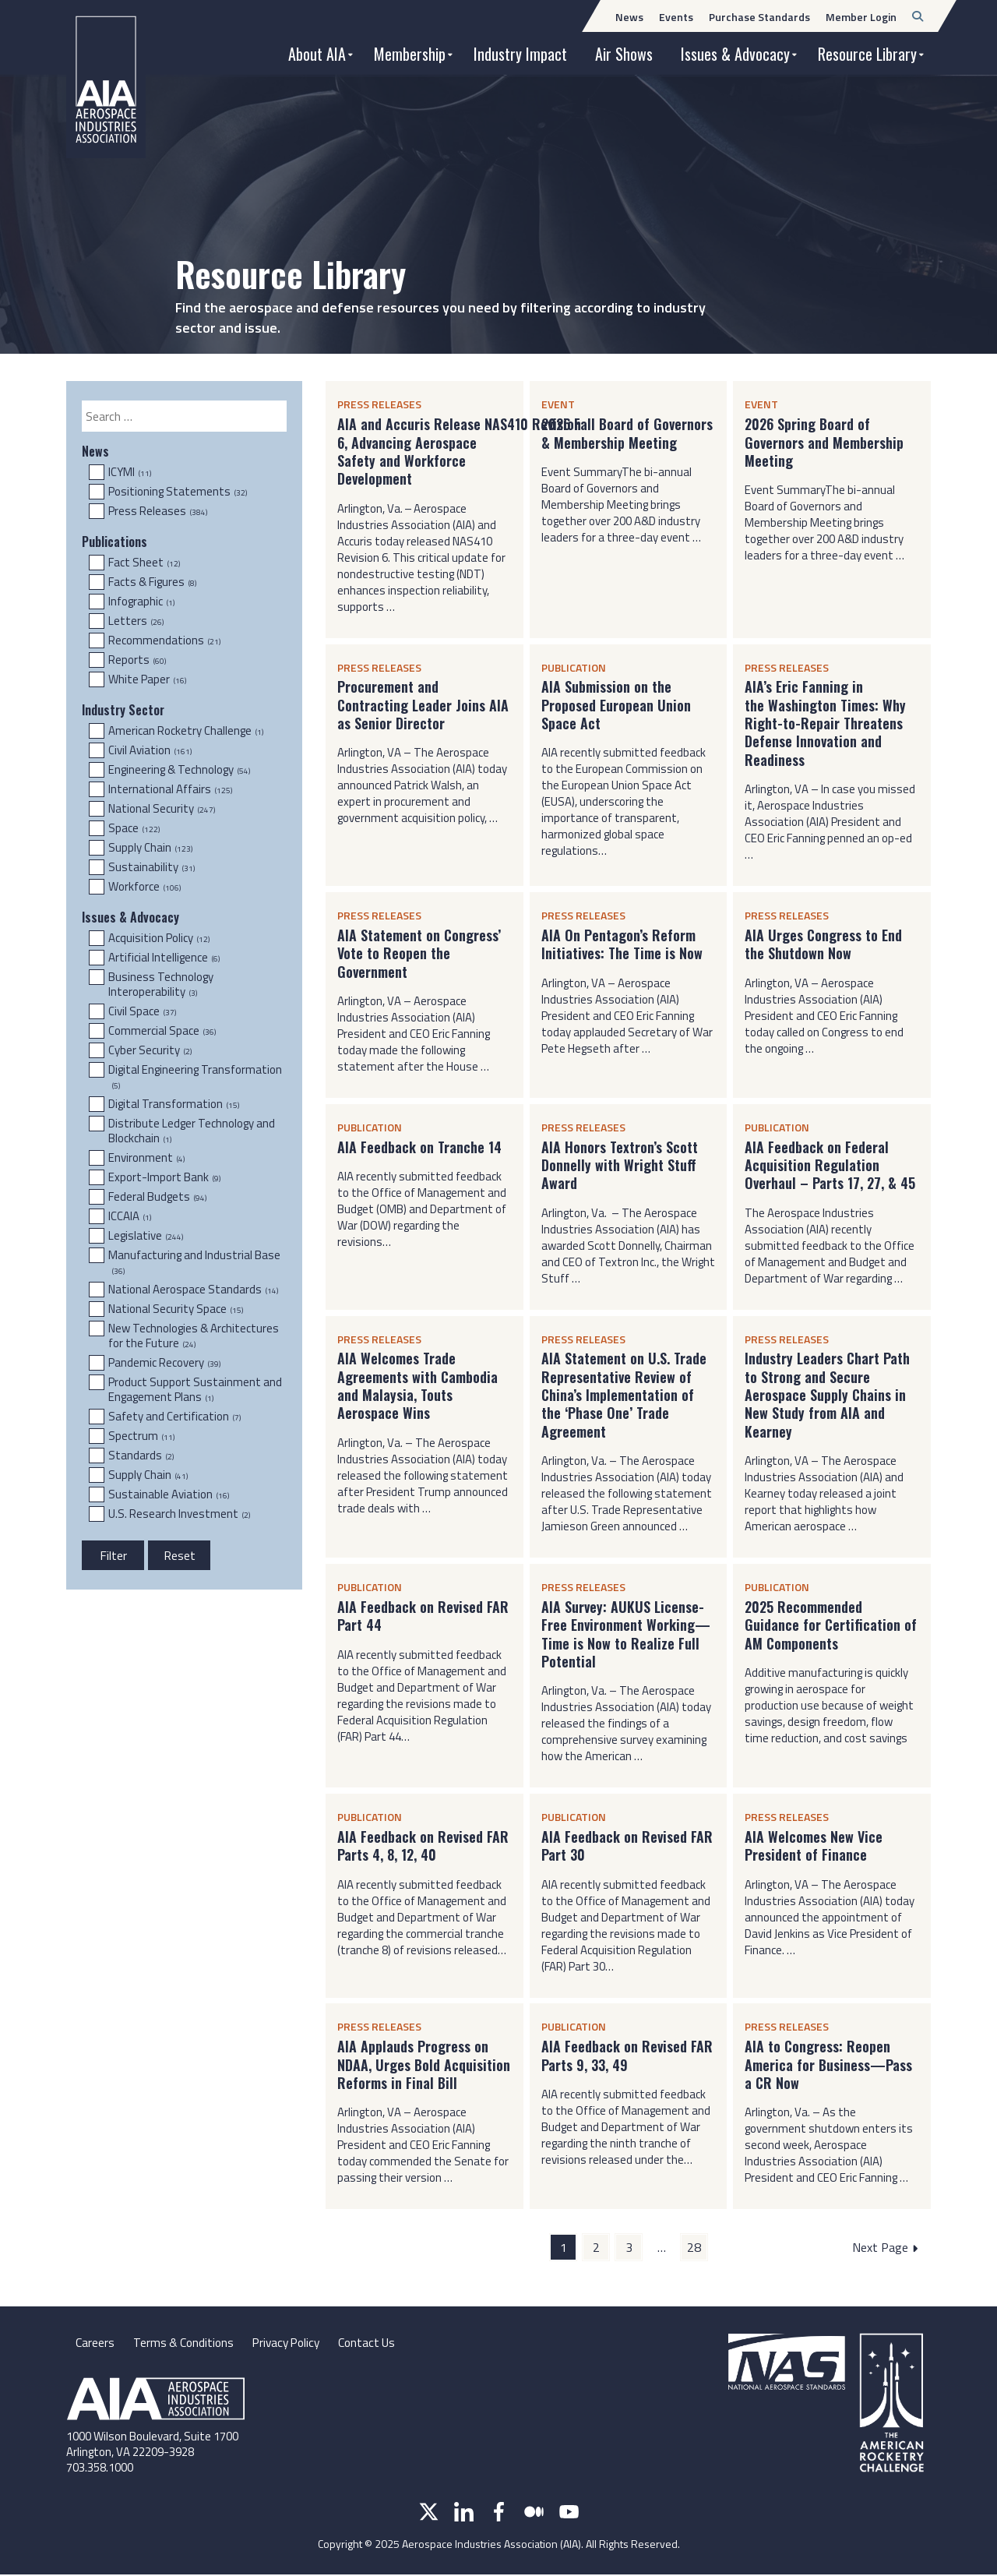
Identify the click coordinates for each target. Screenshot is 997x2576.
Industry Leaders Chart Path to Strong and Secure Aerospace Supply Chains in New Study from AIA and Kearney (827, 1395)
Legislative (145, 1235)
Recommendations (164, 640)
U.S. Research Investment (179, 1514)
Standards (141, 1455)
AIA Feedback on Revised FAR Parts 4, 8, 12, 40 (423, 1846)
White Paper (147, 679)
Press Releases (157, 511)
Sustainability (151, 867)
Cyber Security (150, 1050)
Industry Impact (520, 53)
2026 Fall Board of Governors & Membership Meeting (627, 433)
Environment (146, 1157)
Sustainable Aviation (168, 1494)
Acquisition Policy (159, 938)
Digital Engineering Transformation (195, 1077)
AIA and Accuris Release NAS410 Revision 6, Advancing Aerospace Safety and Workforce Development (424, 452)
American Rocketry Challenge (185, 730)
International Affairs (170, 789)
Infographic (141, 601)
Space (134, 828)
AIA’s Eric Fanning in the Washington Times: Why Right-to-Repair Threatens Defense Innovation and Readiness (825, 723)
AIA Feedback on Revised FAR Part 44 (423, 1616)
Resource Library (867, 53)
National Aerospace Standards (193, 1289)
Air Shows (624, 53)
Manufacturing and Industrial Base (194, 1263)
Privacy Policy (291, 2343)
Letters (136, 621)
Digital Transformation (173, 1104)
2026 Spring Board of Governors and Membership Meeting (824, 442)
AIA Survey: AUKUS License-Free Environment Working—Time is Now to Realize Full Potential (625, 1634)
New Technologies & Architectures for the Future (193, 1336)
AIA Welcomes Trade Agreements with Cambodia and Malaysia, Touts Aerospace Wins (417, 1386)
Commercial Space (162, 1030)
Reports (137, 660)
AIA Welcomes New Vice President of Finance (814, 1846)
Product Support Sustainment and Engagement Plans (195, 1390)
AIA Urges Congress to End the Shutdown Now (823, 944)
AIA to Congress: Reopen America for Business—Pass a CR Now (828, 2065)
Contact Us (376, 2343)
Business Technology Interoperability (160, 984)
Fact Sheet (144, 562)
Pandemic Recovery (164, 1362)
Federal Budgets (157, 1196)
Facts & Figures (152, 582)
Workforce (144, 886)
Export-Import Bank (164, 1177)
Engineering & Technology (179, 769)
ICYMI (129, 472)
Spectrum (141, 1436)
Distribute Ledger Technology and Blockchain (191, 1131)
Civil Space (142, 1011)
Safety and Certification (174, 1416)
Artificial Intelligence (164, 957)
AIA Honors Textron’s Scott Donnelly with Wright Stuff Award (619, 1165)
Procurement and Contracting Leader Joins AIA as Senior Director (423, 705)
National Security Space (175, 1309)
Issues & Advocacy (735, 53)
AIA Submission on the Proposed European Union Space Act (616, 705)
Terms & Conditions (185, 2343)
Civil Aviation (150, 750)
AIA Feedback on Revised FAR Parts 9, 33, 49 (627, 2056)
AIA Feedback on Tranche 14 (419, 1147)
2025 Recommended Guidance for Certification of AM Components (831, 1625)
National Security (161, 808)
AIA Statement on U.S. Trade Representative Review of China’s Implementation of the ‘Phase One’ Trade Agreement (623, 1395)
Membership (410, 53)
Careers (95, 2343)
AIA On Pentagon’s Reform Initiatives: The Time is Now (622, 944)
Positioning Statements (177, 491)
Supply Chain (150, 847)
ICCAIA (129, 1216)
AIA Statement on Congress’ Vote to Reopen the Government (419, 953)
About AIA (317, 53)
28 (694, 2247)
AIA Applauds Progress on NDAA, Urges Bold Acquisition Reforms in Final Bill (423, 2065)
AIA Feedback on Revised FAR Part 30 (627, 1846)
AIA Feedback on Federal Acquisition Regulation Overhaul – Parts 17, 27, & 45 (830, 1165)
